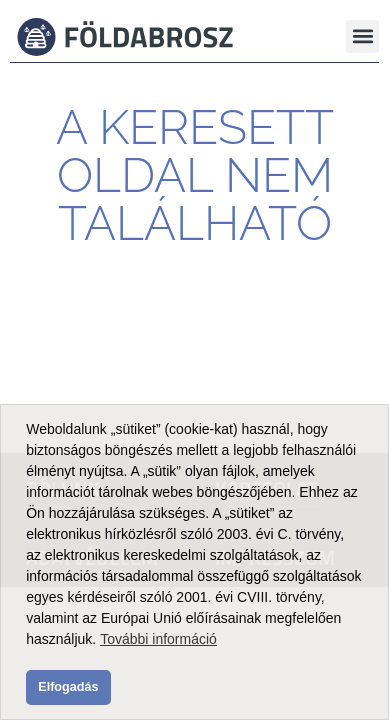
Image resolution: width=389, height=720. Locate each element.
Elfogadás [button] (68, 687)
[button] (362, 36)
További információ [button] (158, 639)
